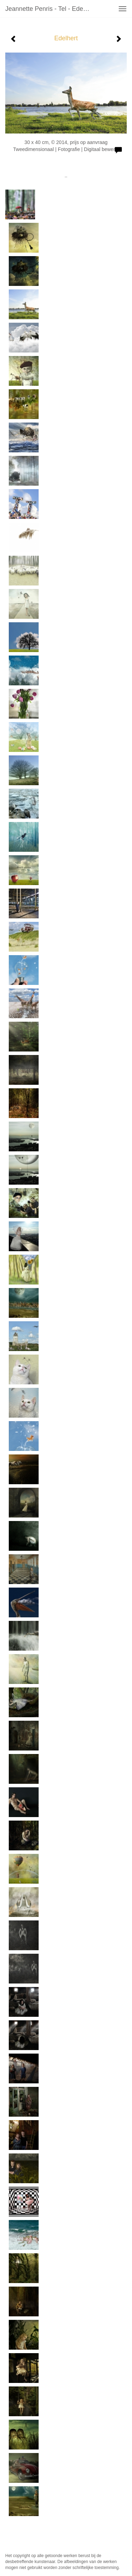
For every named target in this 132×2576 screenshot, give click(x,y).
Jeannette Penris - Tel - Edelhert (50, 8)
